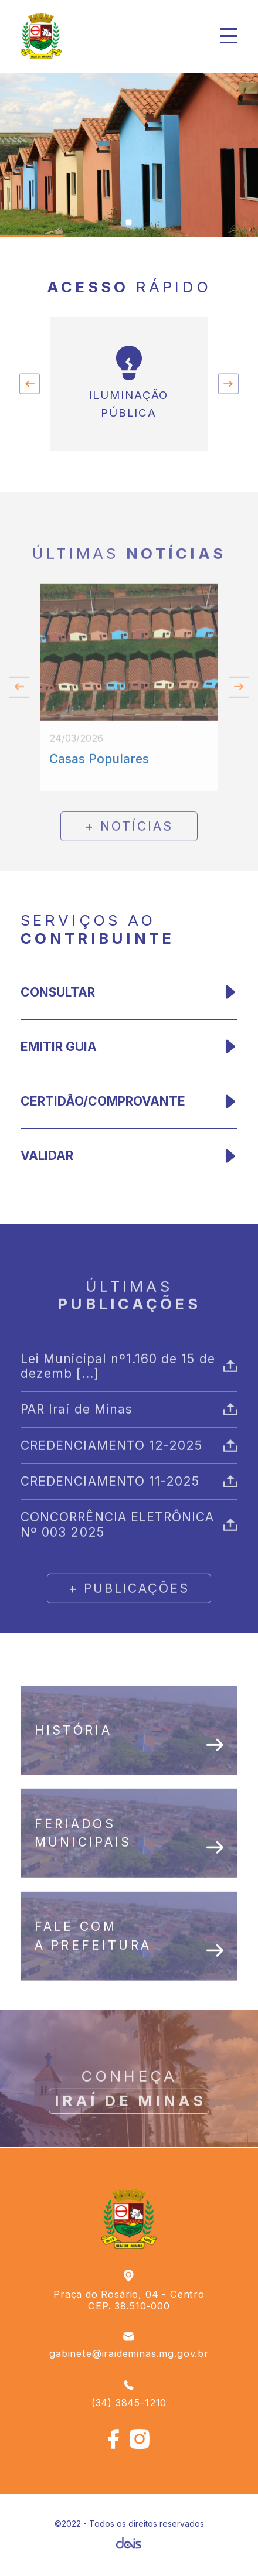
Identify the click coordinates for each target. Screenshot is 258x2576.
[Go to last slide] (29, 384)
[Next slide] (228, 384)
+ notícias (129, 867)
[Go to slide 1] (129, 223)
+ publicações (129, 1630)
